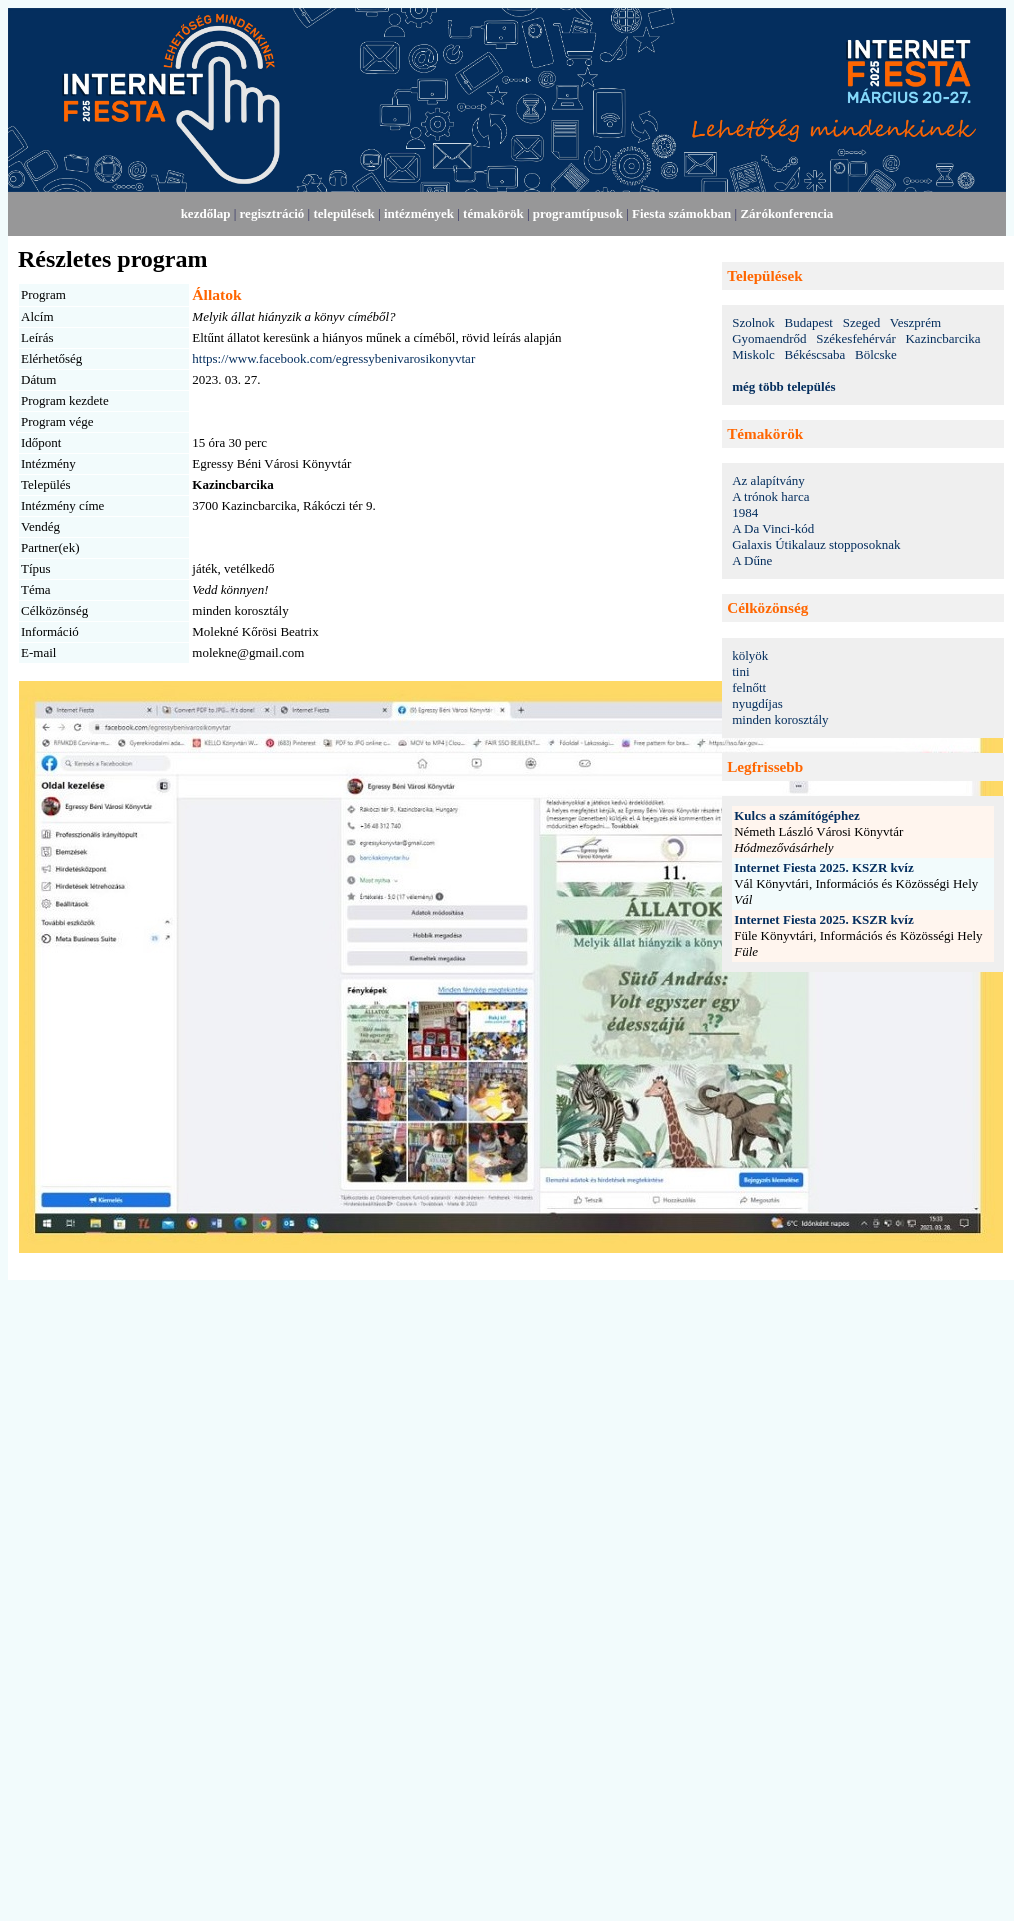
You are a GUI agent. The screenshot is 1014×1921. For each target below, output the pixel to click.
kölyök (750, 655)
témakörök (493, 213)
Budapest (809, 322)
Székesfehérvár (855, 338)
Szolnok (753, 322)
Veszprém (915, 322)
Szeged (862, 322)
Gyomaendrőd (769, 338)
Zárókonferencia (786, 213)
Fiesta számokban (681, 213)
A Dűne (752, 560)
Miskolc (753, 354)
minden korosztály (780, 719)
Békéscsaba (815, 354)
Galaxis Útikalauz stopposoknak (816, 544)
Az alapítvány (768, 480)
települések (343, 213)
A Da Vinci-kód (773, 528)
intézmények (419, 213)
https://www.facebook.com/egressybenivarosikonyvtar (333, 358)
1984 (745, 512)
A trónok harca (770, 496)
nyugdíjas (757, 703)
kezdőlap (206, 213)
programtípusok (578, 213)
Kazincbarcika (942, 338)
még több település (783, 386)
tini (740, 671)
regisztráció (272, 213)
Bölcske (876, 354)
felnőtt (749, 687)
